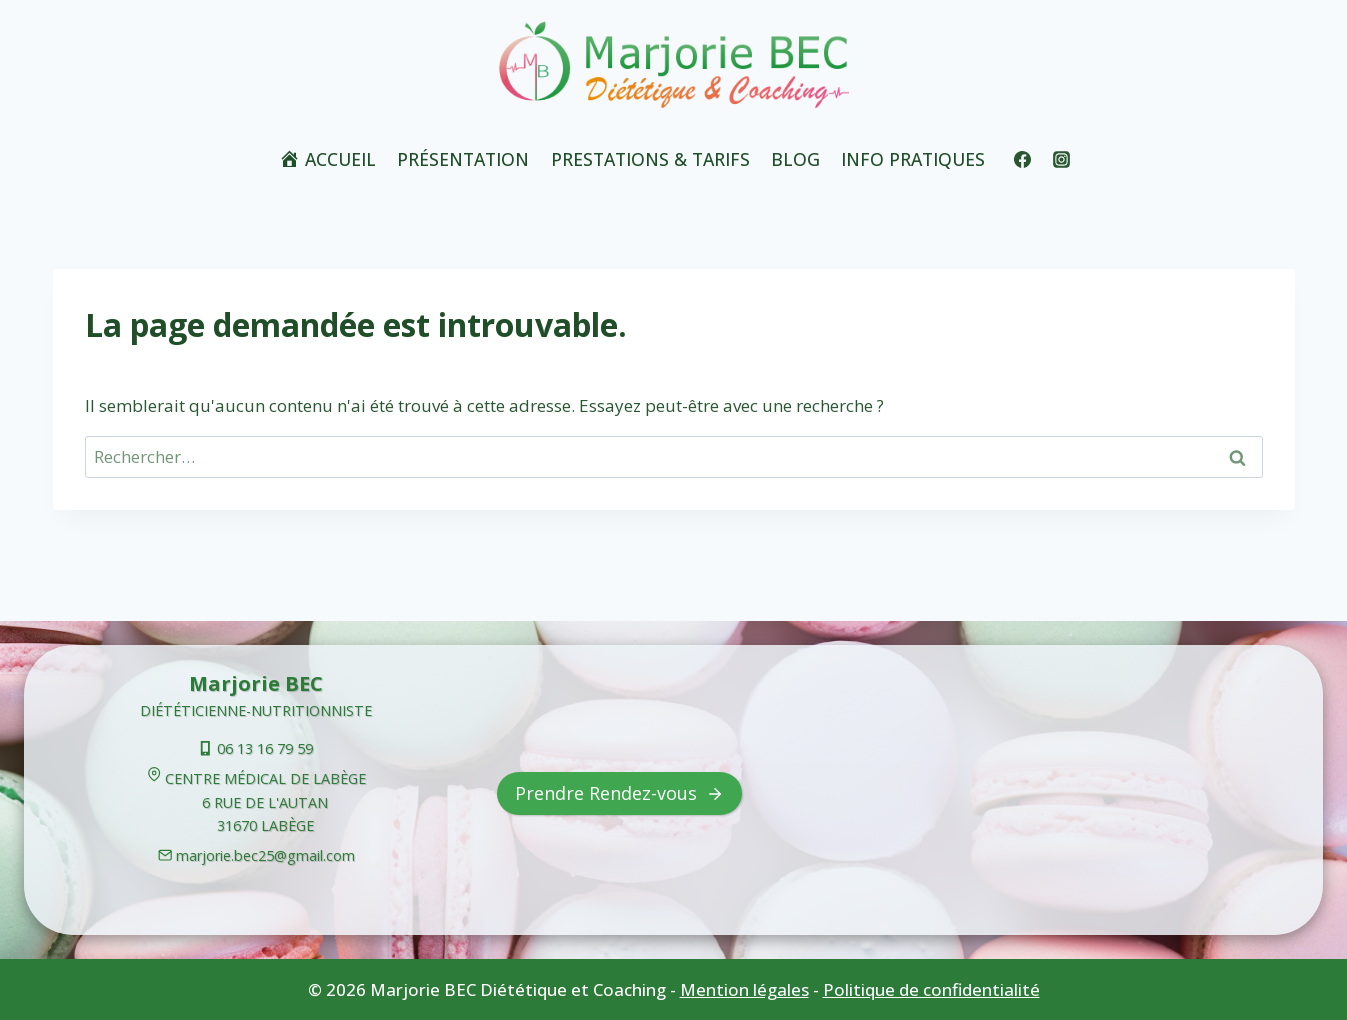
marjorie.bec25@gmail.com (265, 855)
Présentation (463, 159)
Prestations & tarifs (650, 159)
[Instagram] (1061, 159)
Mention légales (744, 989)
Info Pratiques (913, 159)
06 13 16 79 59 (265, 748)
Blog (795, 159)
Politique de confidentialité (931, 989)
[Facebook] (1022, 159)
